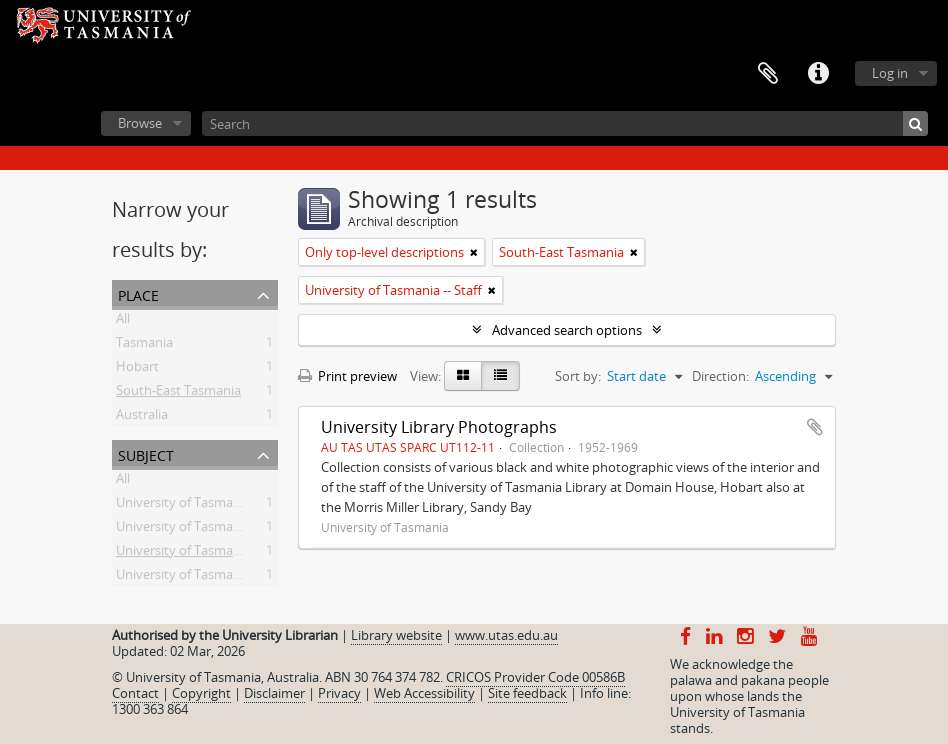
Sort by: (578, 376)
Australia (142, 418)
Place (138, 293)
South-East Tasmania (178, 394)
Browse (140, 123)
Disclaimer (274, 693)
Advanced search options (567, 330)
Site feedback (527, 693)
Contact (135, 693)
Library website (396, 635)
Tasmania (144, 346)
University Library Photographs (439, 427)
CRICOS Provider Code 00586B (535, 677)
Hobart (137, 370)
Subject (146, 453)
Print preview (347, 376)
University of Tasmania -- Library (211, 530)
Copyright (201, 693)
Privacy (339, 693)
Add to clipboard (815, 427)
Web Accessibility (424, 693)
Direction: (720, 376)
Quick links (818, 74)
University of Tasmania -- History (212, 506)
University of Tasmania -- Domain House (235, 578)
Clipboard (768, 74)
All (123, 322)
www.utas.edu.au (506, 635)
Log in (890, 73)
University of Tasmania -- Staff (204, 554)
